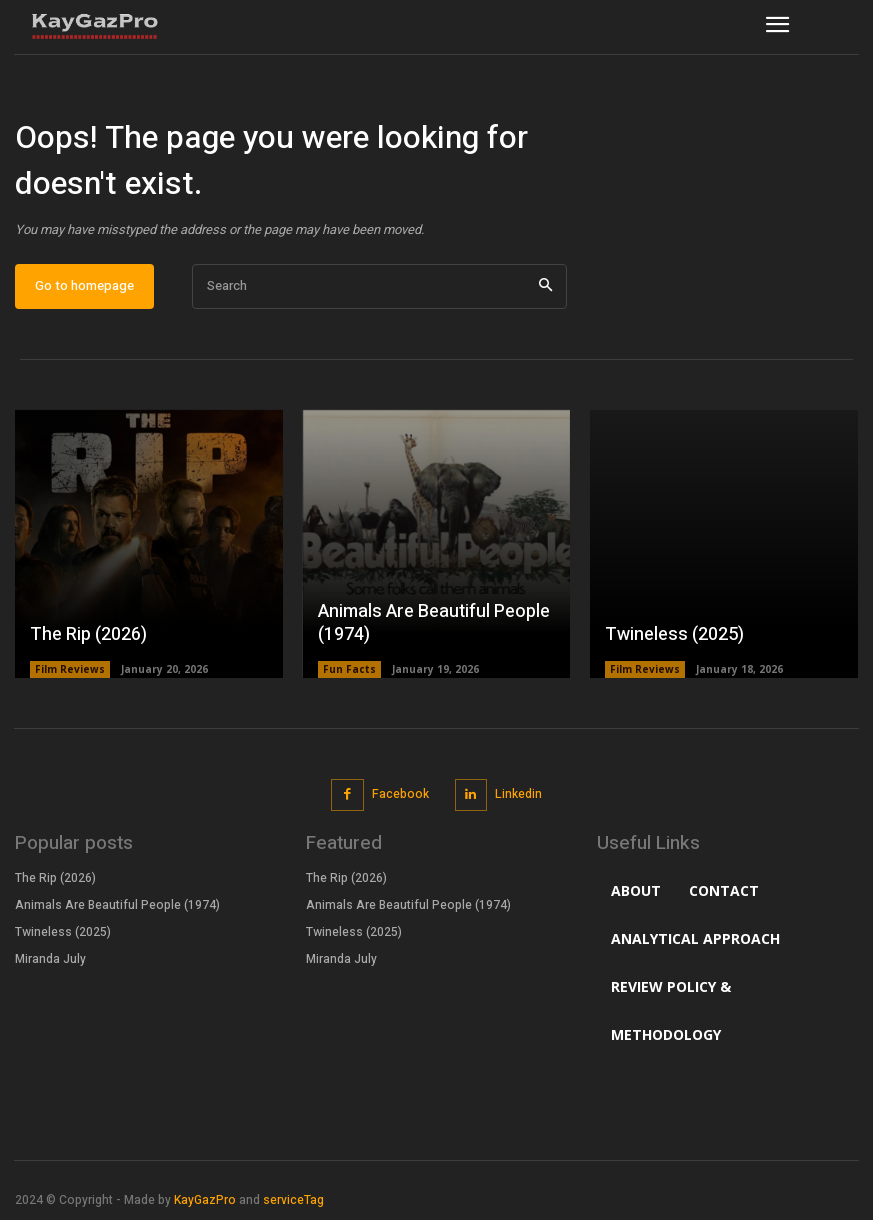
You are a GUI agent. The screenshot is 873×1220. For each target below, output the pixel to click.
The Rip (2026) (88, 634)
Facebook (400, 794)
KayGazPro (205, 1200)
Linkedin (518, 794)
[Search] (545, 286)
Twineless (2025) (674, 634)
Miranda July (50, 958)
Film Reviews (70, 669)
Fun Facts (349, 669)
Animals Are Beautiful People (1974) (434, 623)
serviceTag (293, 1200)
